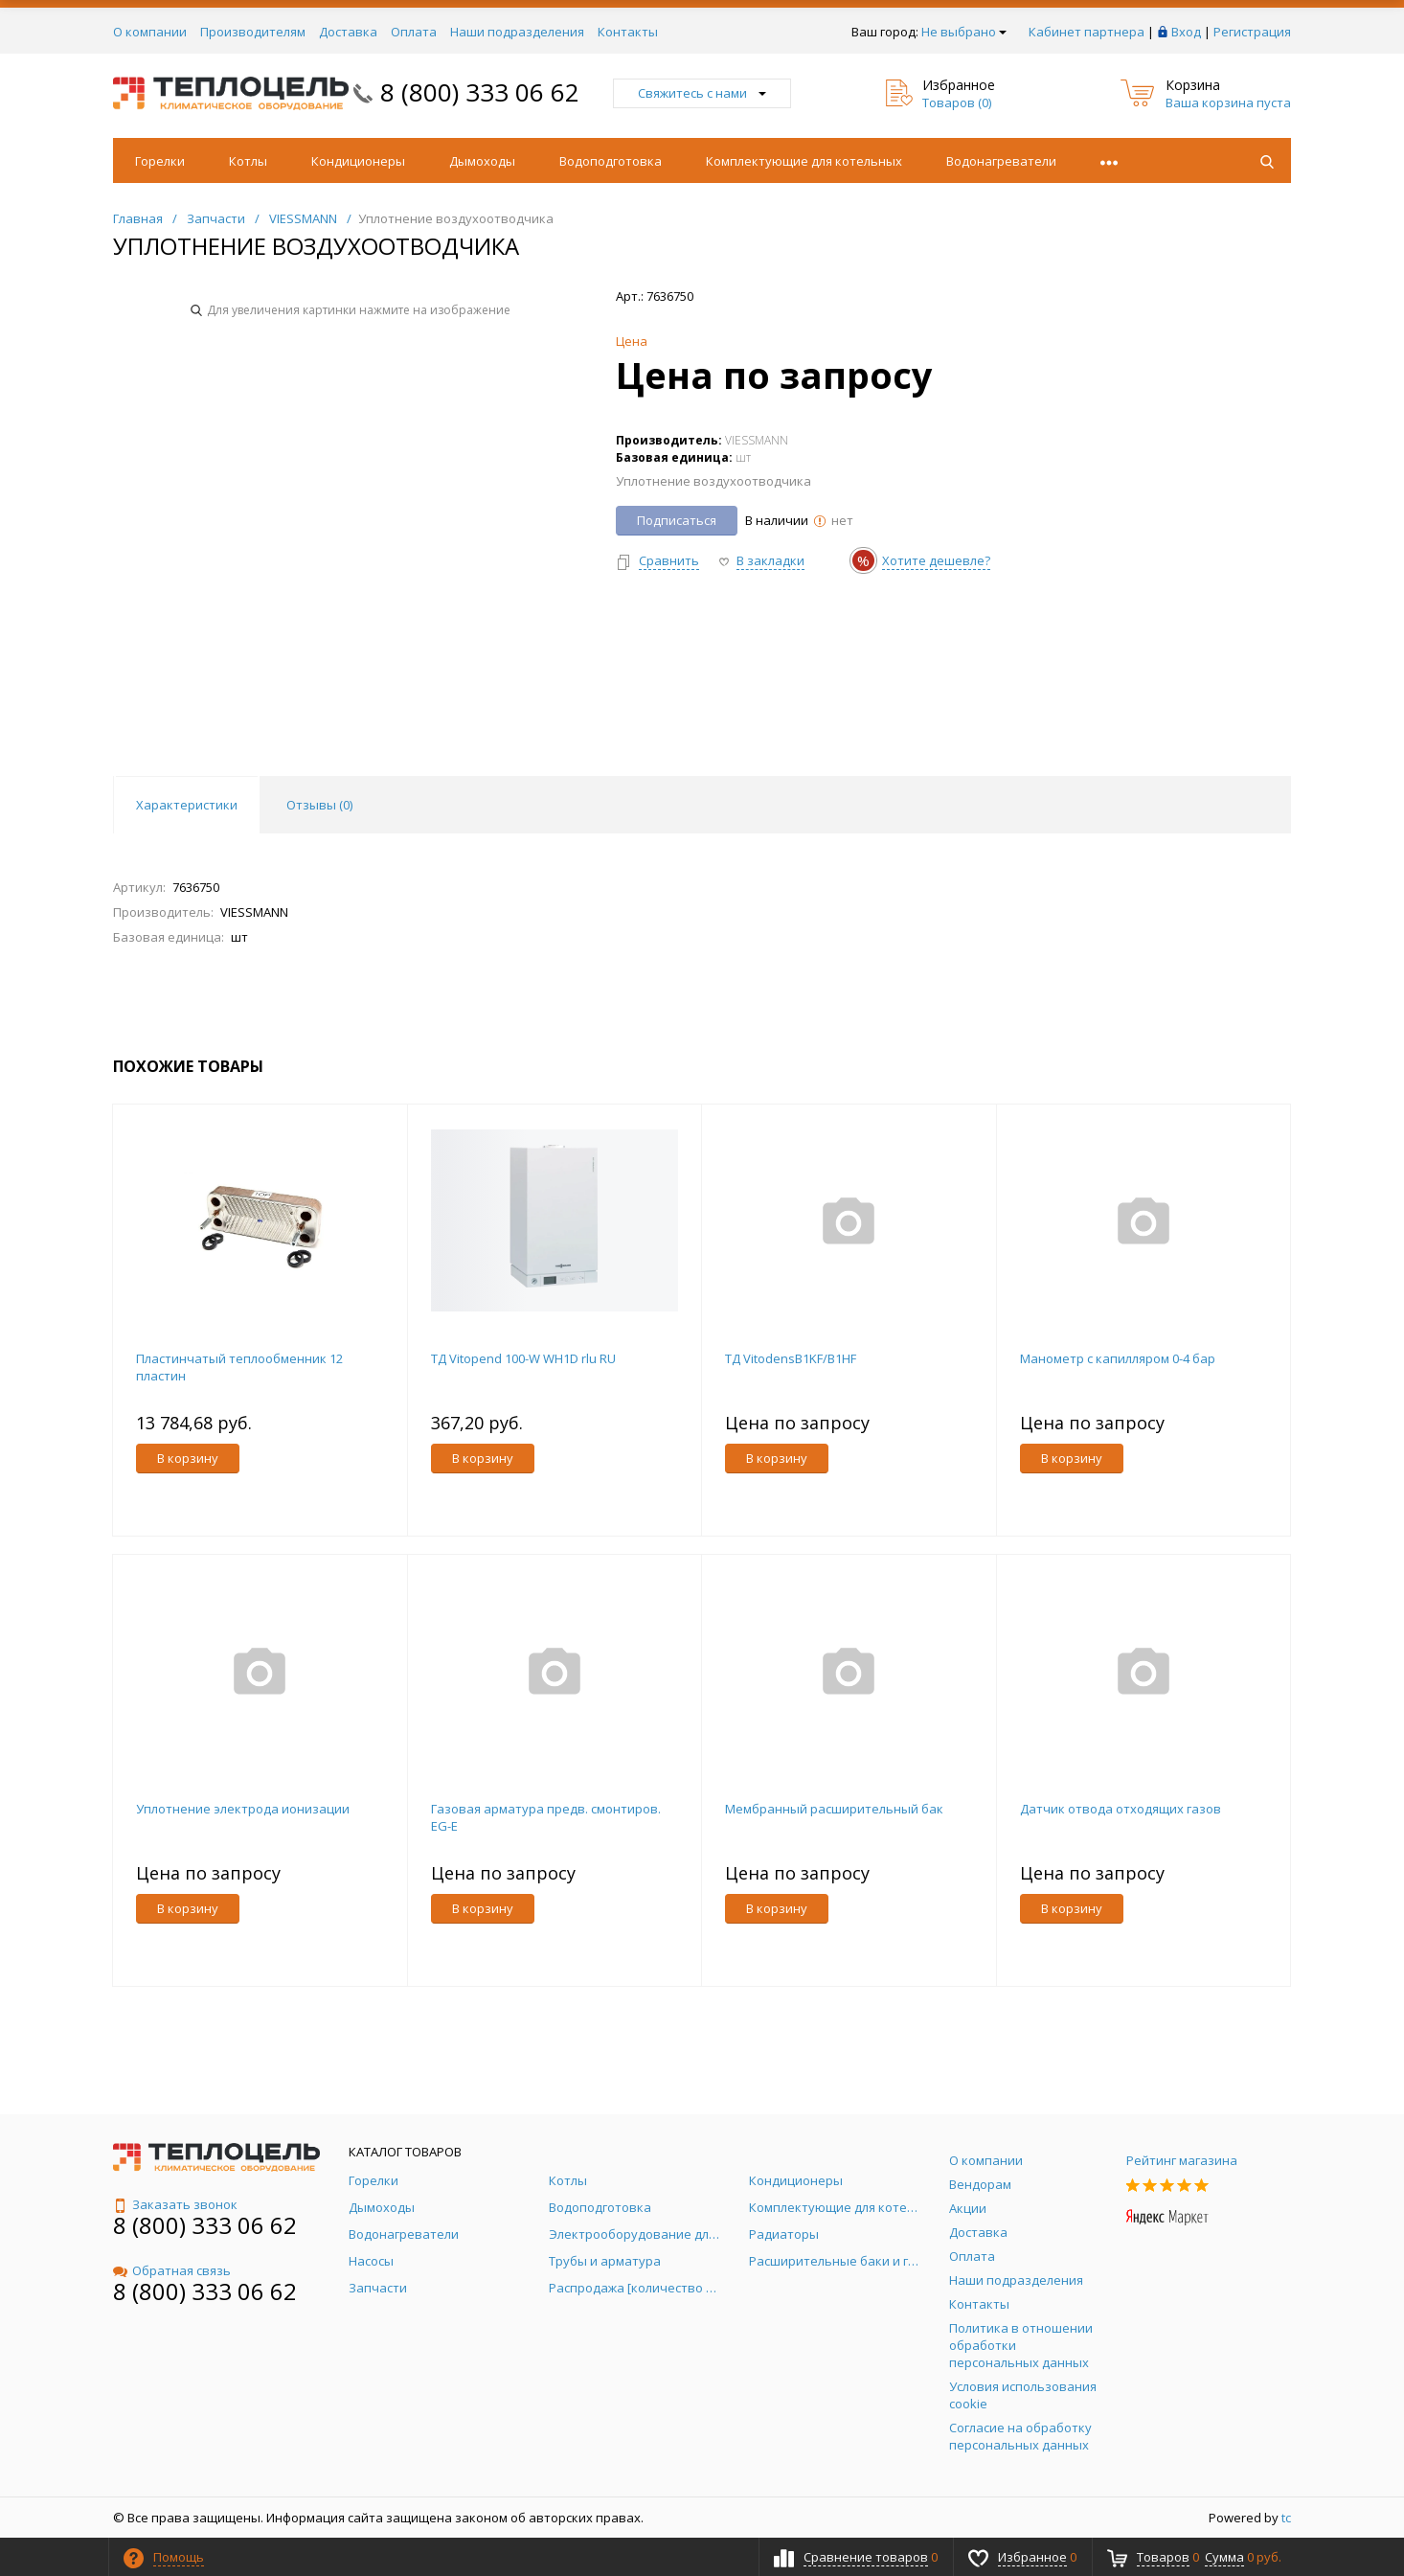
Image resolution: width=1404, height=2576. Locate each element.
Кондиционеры (358, 161)
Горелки (160, 161)
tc (1286, 2517)
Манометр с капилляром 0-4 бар (1117, 1358)
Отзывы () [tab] (319, 804)
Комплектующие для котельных (804, 161)
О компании (150, 31)
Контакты (628, 31)
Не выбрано (964, 31)
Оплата (414, 31)
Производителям (253, 31)
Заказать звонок (175, 2204)
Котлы (248, 161)
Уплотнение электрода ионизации (243, 1808)
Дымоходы (482, 161)
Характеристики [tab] (187, 804)
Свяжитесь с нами (702, 93)
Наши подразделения (517, 31)
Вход (1186, 31)
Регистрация (1252, 31)
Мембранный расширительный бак (834, 1808)
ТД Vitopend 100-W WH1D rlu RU (523, 1358)
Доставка (348, 31)
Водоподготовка (610, 161)
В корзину (187, 1458)
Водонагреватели (1001, 161)
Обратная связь (172, 2270)
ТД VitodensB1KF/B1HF (790, 1358)
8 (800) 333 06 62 (479, 92)
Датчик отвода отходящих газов (1120, 1808)
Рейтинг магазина (1181, 2160)
